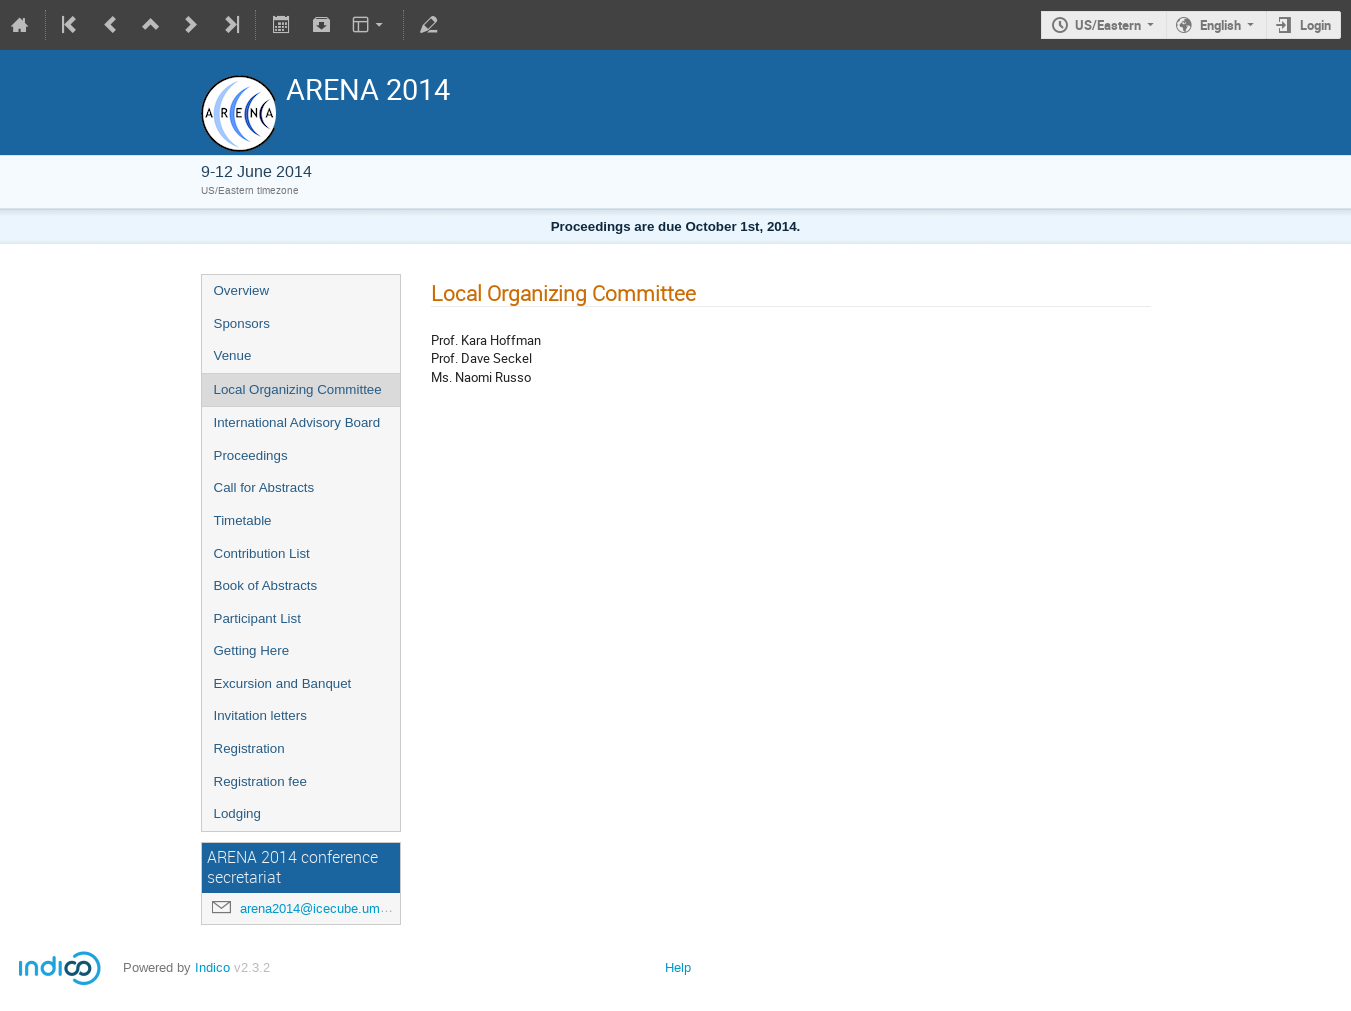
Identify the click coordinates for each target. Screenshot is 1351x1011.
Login (1315, 25)
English (1220, 25)
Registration (249, 748)
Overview (242, 290)
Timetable (243, 520)
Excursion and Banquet (283, 683)
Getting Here (252, 650)
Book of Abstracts (266, 585)
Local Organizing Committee (298, 389)
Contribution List (262, 553)
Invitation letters (260, 715)
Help (678, 967)
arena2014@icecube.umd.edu (326, 908)
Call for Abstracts (264, 487)
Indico (212, 967)
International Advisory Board (297, 422)
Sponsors (242, 323)
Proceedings (251, 455)
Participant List (257, 618)
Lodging (237, 813)
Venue (233, 355)
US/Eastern (1108, 25)
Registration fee (260, 781)
